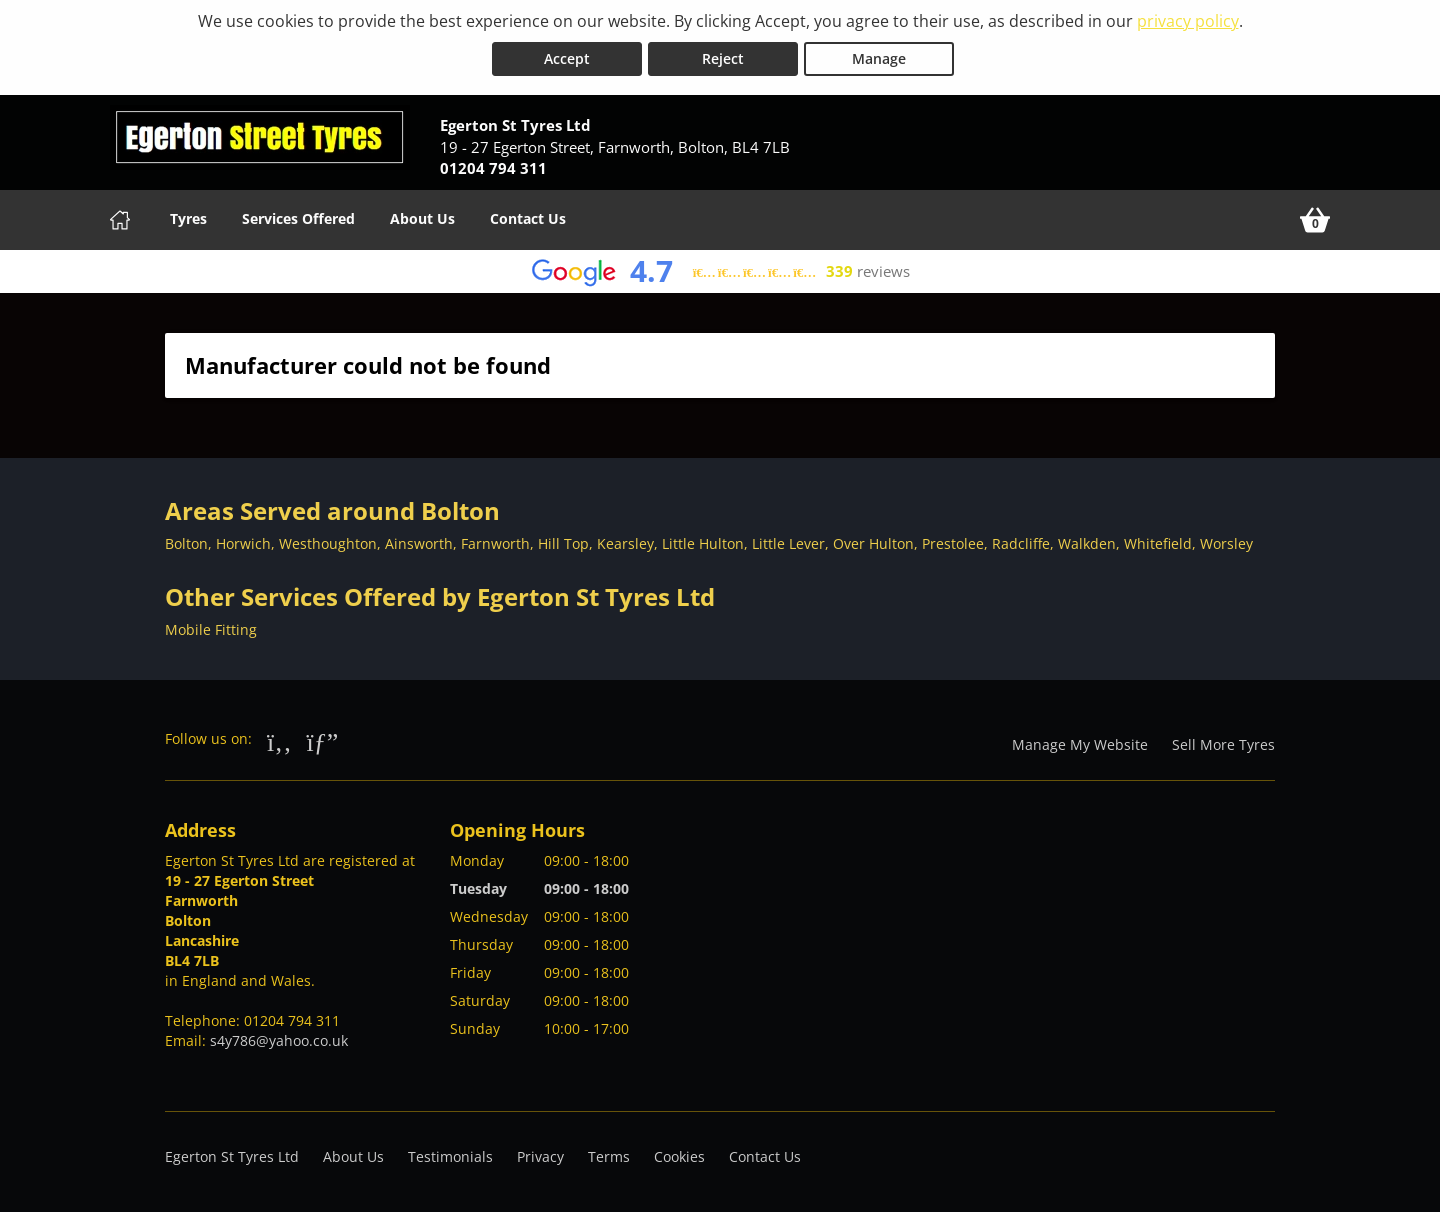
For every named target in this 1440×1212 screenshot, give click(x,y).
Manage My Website (1080, 744)
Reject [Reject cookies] (723, 58)
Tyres (188, 218)
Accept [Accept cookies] (567, 58)
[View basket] (1315, 220)
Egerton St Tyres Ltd (232, 1156)
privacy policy (1188, 21)
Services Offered (298, 218)
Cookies (679, 1156)
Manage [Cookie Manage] (879, 58)
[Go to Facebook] (279, 741)
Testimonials (450, 1156)
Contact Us (528, 218)
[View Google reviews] (720, 271)
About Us (422, 218)
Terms (609, 1156)
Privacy (540, 1156)
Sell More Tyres (1223, 744)
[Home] (120, 220)
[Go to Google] (323, 741)
